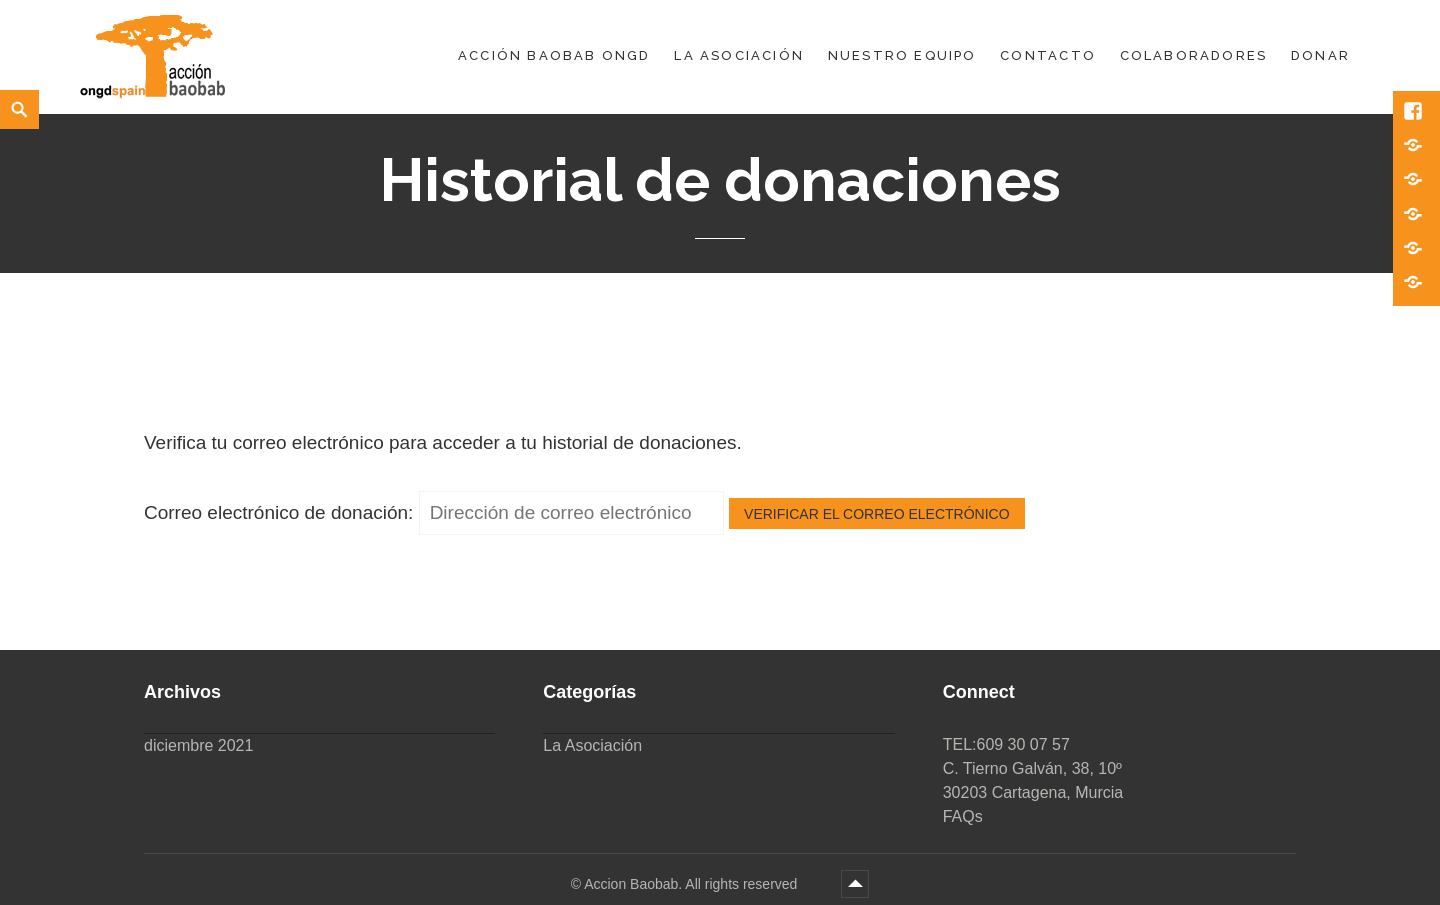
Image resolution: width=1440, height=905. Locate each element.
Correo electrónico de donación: (278, 512)
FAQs (963, 816)
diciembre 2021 (198, 745)
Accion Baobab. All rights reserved (692, 884)
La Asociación (739, 55)
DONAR (1320, 55)
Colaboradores (1194, 55)
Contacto (1048, 55)
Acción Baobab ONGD (554, 55)
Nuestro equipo (902, 55)
